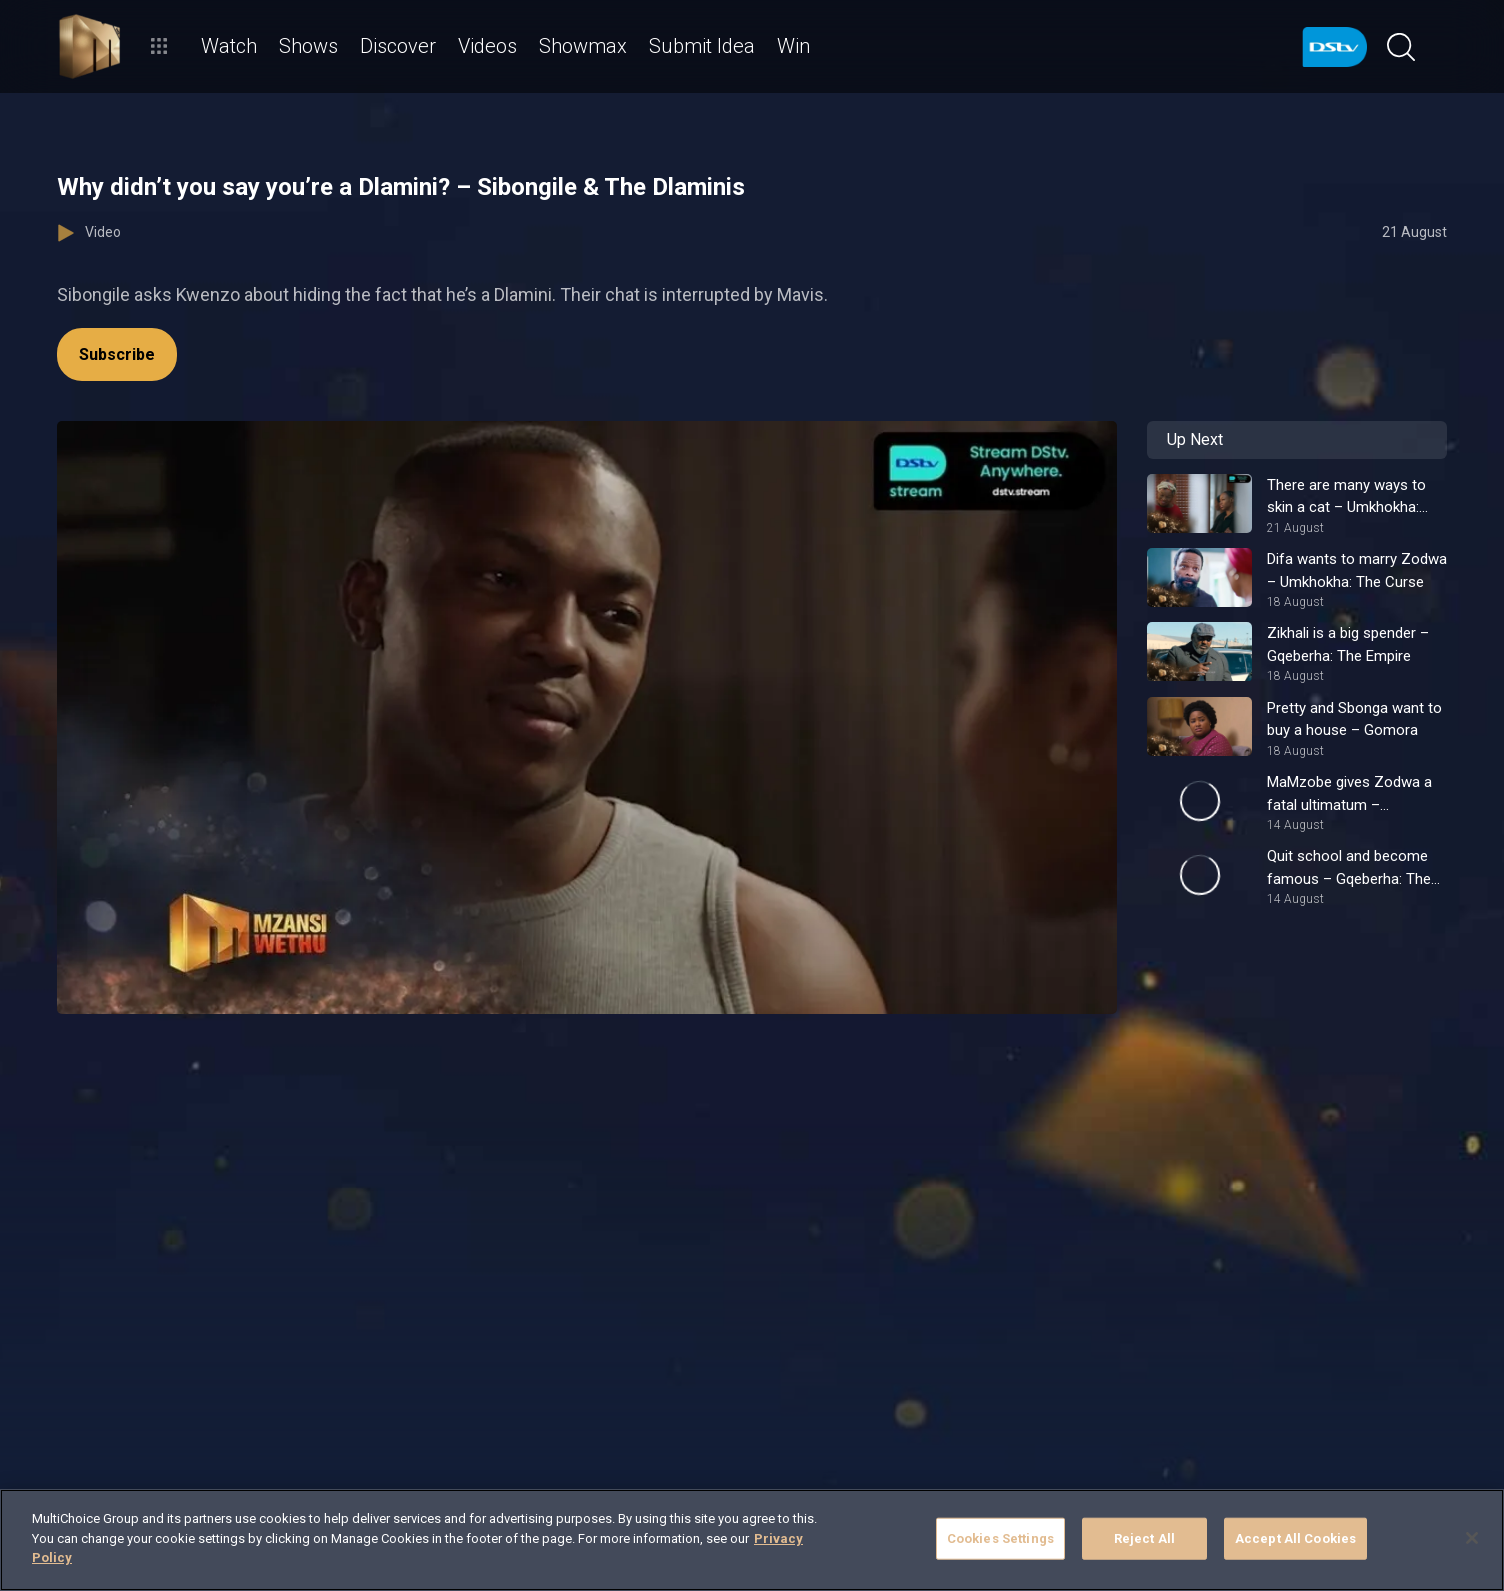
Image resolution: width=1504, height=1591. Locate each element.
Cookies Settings (1000, 1538)
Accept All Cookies (1295, 1538)
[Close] (1472, 1538)
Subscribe (117, 354)
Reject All (1144, 1538)
